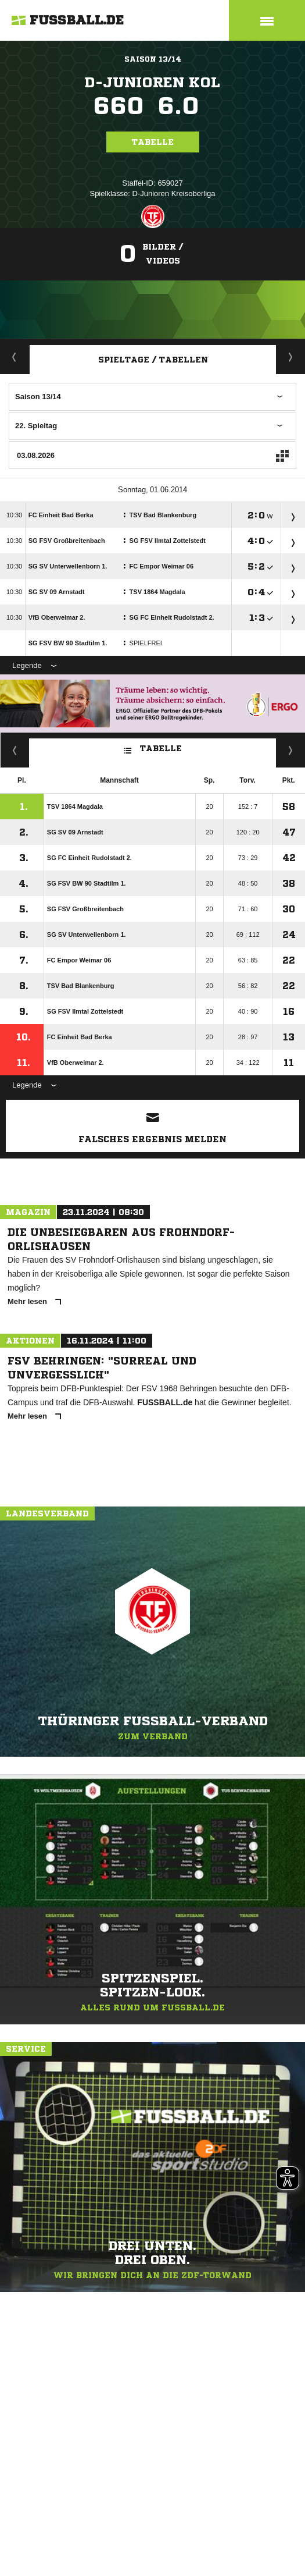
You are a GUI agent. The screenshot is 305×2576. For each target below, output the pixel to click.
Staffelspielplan (291, 356)
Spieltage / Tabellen (153, 360)
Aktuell (14, 356)
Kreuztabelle (15, 750)
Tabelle (153, 142)
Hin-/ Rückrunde (291, 750)
